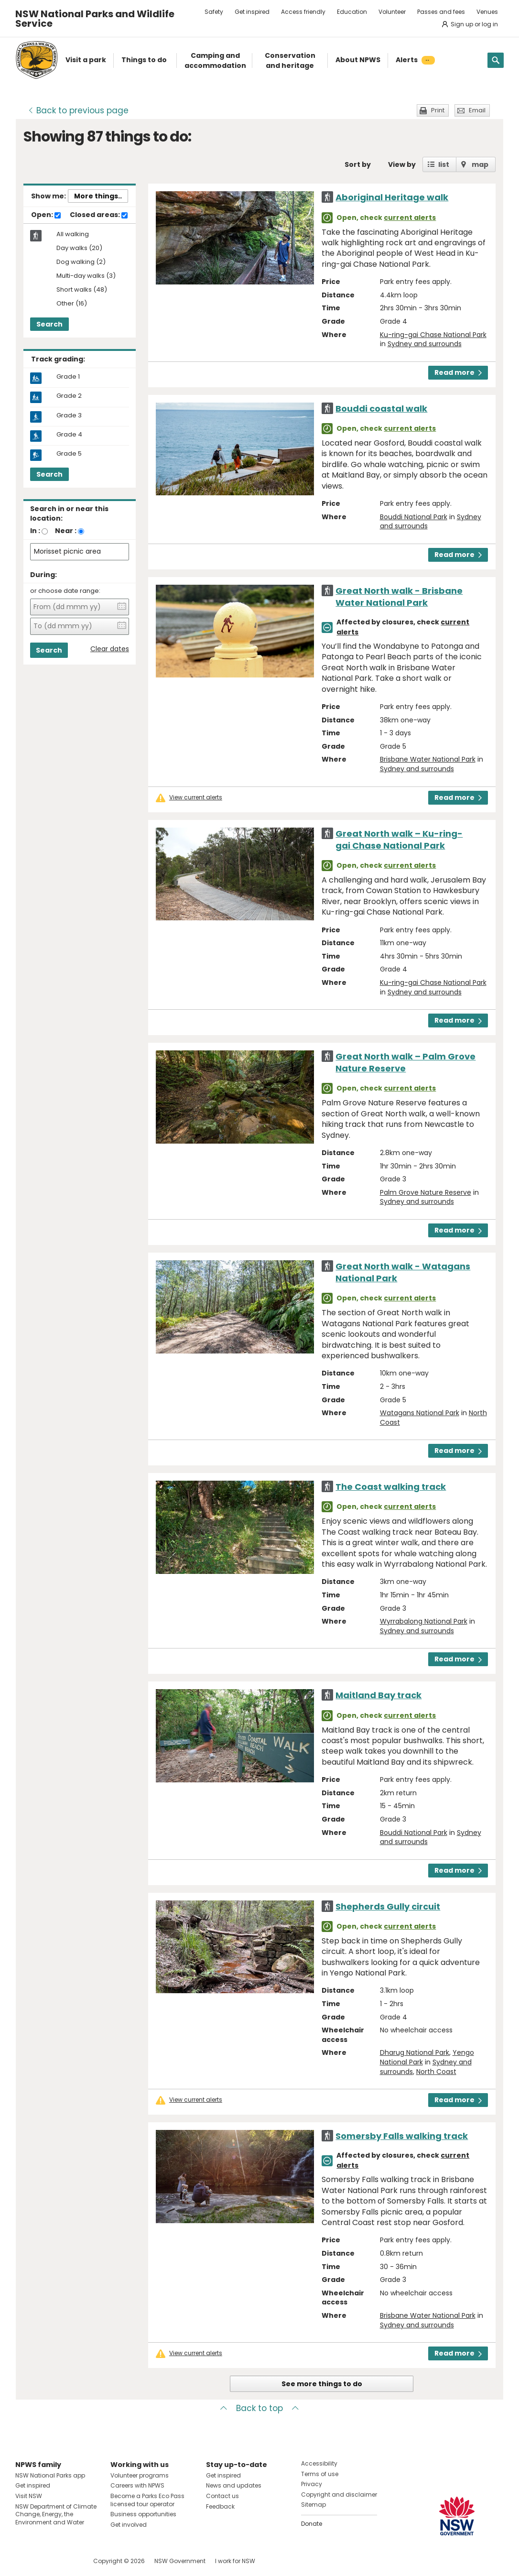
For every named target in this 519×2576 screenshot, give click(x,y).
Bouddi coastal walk (381, 409)
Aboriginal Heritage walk (391, 197)
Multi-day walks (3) (86, 276)
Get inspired (252, 12)
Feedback (220, 2506)
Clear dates (109, 649)
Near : (65, 530)
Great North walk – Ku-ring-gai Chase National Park (399, 839)
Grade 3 (69, 415)
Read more (458, 372)
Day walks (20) (79, 248)
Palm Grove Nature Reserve (425, 1192)
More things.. (98, 196)
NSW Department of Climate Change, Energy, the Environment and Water (56, 2514)
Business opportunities (143, 2514)
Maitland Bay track (378, 1695)
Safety (214, 12)
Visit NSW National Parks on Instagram (45, 2561)
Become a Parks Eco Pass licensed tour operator (147, 2500)
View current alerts (195, 797)
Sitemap (313, 2504)
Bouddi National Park (413, 517)
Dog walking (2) (81, 262)
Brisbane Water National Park (428, 759)
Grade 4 (69, 434)
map (480, 164)
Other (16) (71, 304)
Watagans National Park (419, 1413)
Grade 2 (69, 396)
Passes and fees (441, 12)
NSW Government (179, 2561)
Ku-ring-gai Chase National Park (433, 334)
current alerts (410, 217)
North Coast (436, 2071)
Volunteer (392, 12)
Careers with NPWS (137, 2485)
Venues (487, 12)
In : (35, 530)
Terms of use (319, 2474)
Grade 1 (68, 376)
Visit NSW (28, 2496)
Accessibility (319, 2463)
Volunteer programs (139, 2475)
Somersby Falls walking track (401, 2136)
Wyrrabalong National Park (423, 1621)
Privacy (311, 2484)
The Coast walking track (390, 1487)
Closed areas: (99, 215)
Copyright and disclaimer (339, 2494)
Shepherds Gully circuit (387, 1906)
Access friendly (303, 12)
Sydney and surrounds (425, 344)
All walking (72, 234)
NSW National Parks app (50, 2475)
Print (437, 110)
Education (352, 12)
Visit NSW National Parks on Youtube (65, 2561)
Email (477, 110)
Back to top (259, 2408)
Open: (46, 215)
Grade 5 (69, 453)
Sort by (358, 164)
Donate (311, 2524)
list (443, 164)
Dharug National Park (414, 2052)
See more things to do (321, 2384)
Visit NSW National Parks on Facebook (24, 2561)
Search (49, 324)
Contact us (222, 2496)
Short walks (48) (81, 290)
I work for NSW (235, 2561)
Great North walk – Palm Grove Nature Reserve (405, 1062)
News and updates (233, 2485)
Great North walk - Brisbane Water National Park (399, 597)
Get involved (128, 2525)
